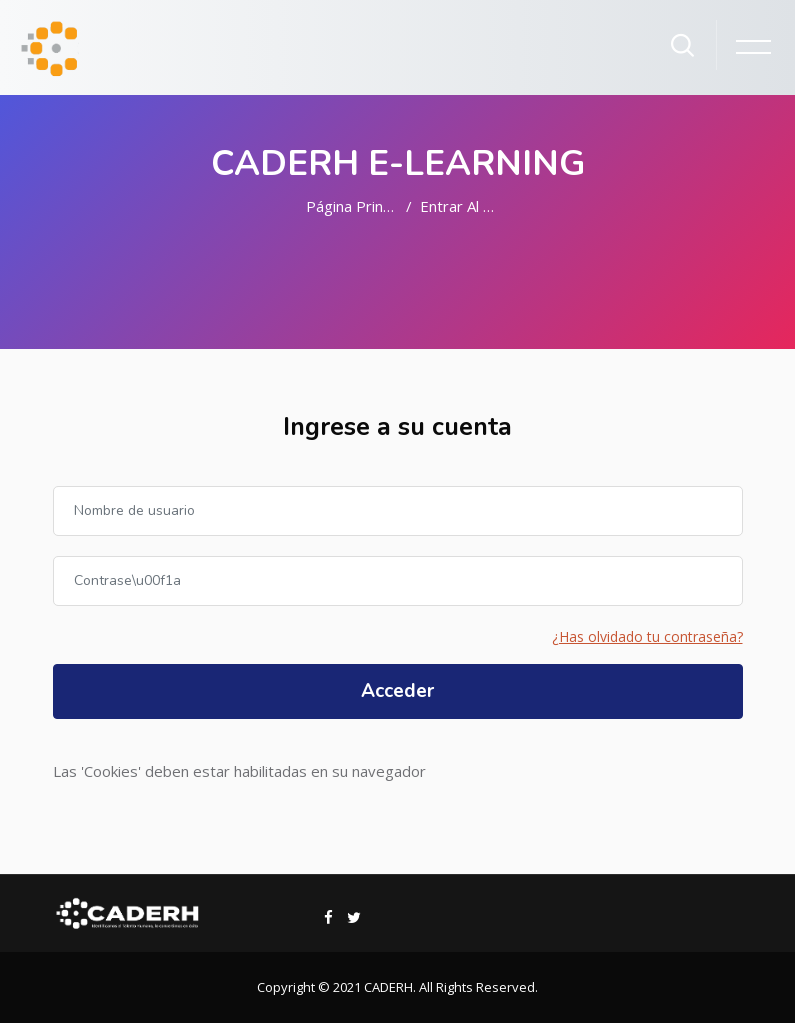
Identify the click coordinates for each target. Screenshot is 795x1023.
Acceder (397, 691)
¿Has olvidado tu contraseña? (647, 636)
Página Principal (359, 206)
